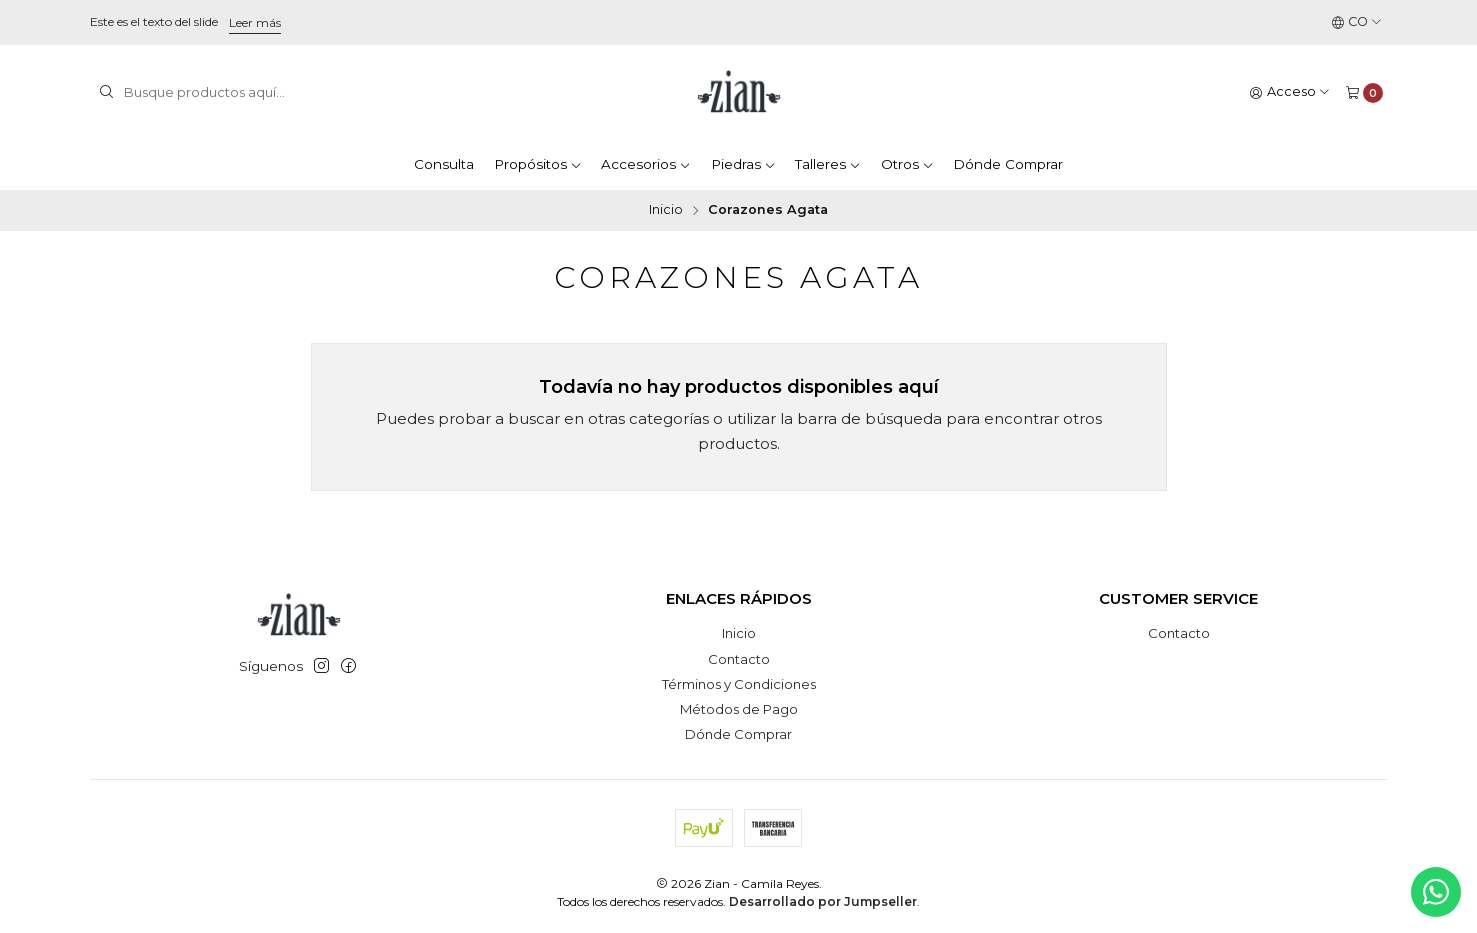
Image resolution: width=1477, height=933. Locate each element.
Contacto (739, 659)
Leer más (255, 22)
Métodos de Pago (739, 709)
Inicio (666, 210)
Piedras (743, 164)
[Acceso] (1290, 92)
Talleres (828, 164)
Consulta (444, 164)
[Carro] (1364, 92)
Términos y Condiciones (739, 684)
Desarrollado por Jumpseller (823, 901)
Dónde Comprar (1008, 164)
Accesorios (646, 164)
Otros (907, 164)
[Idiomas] (1357, 22)
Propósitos (538, 164)
